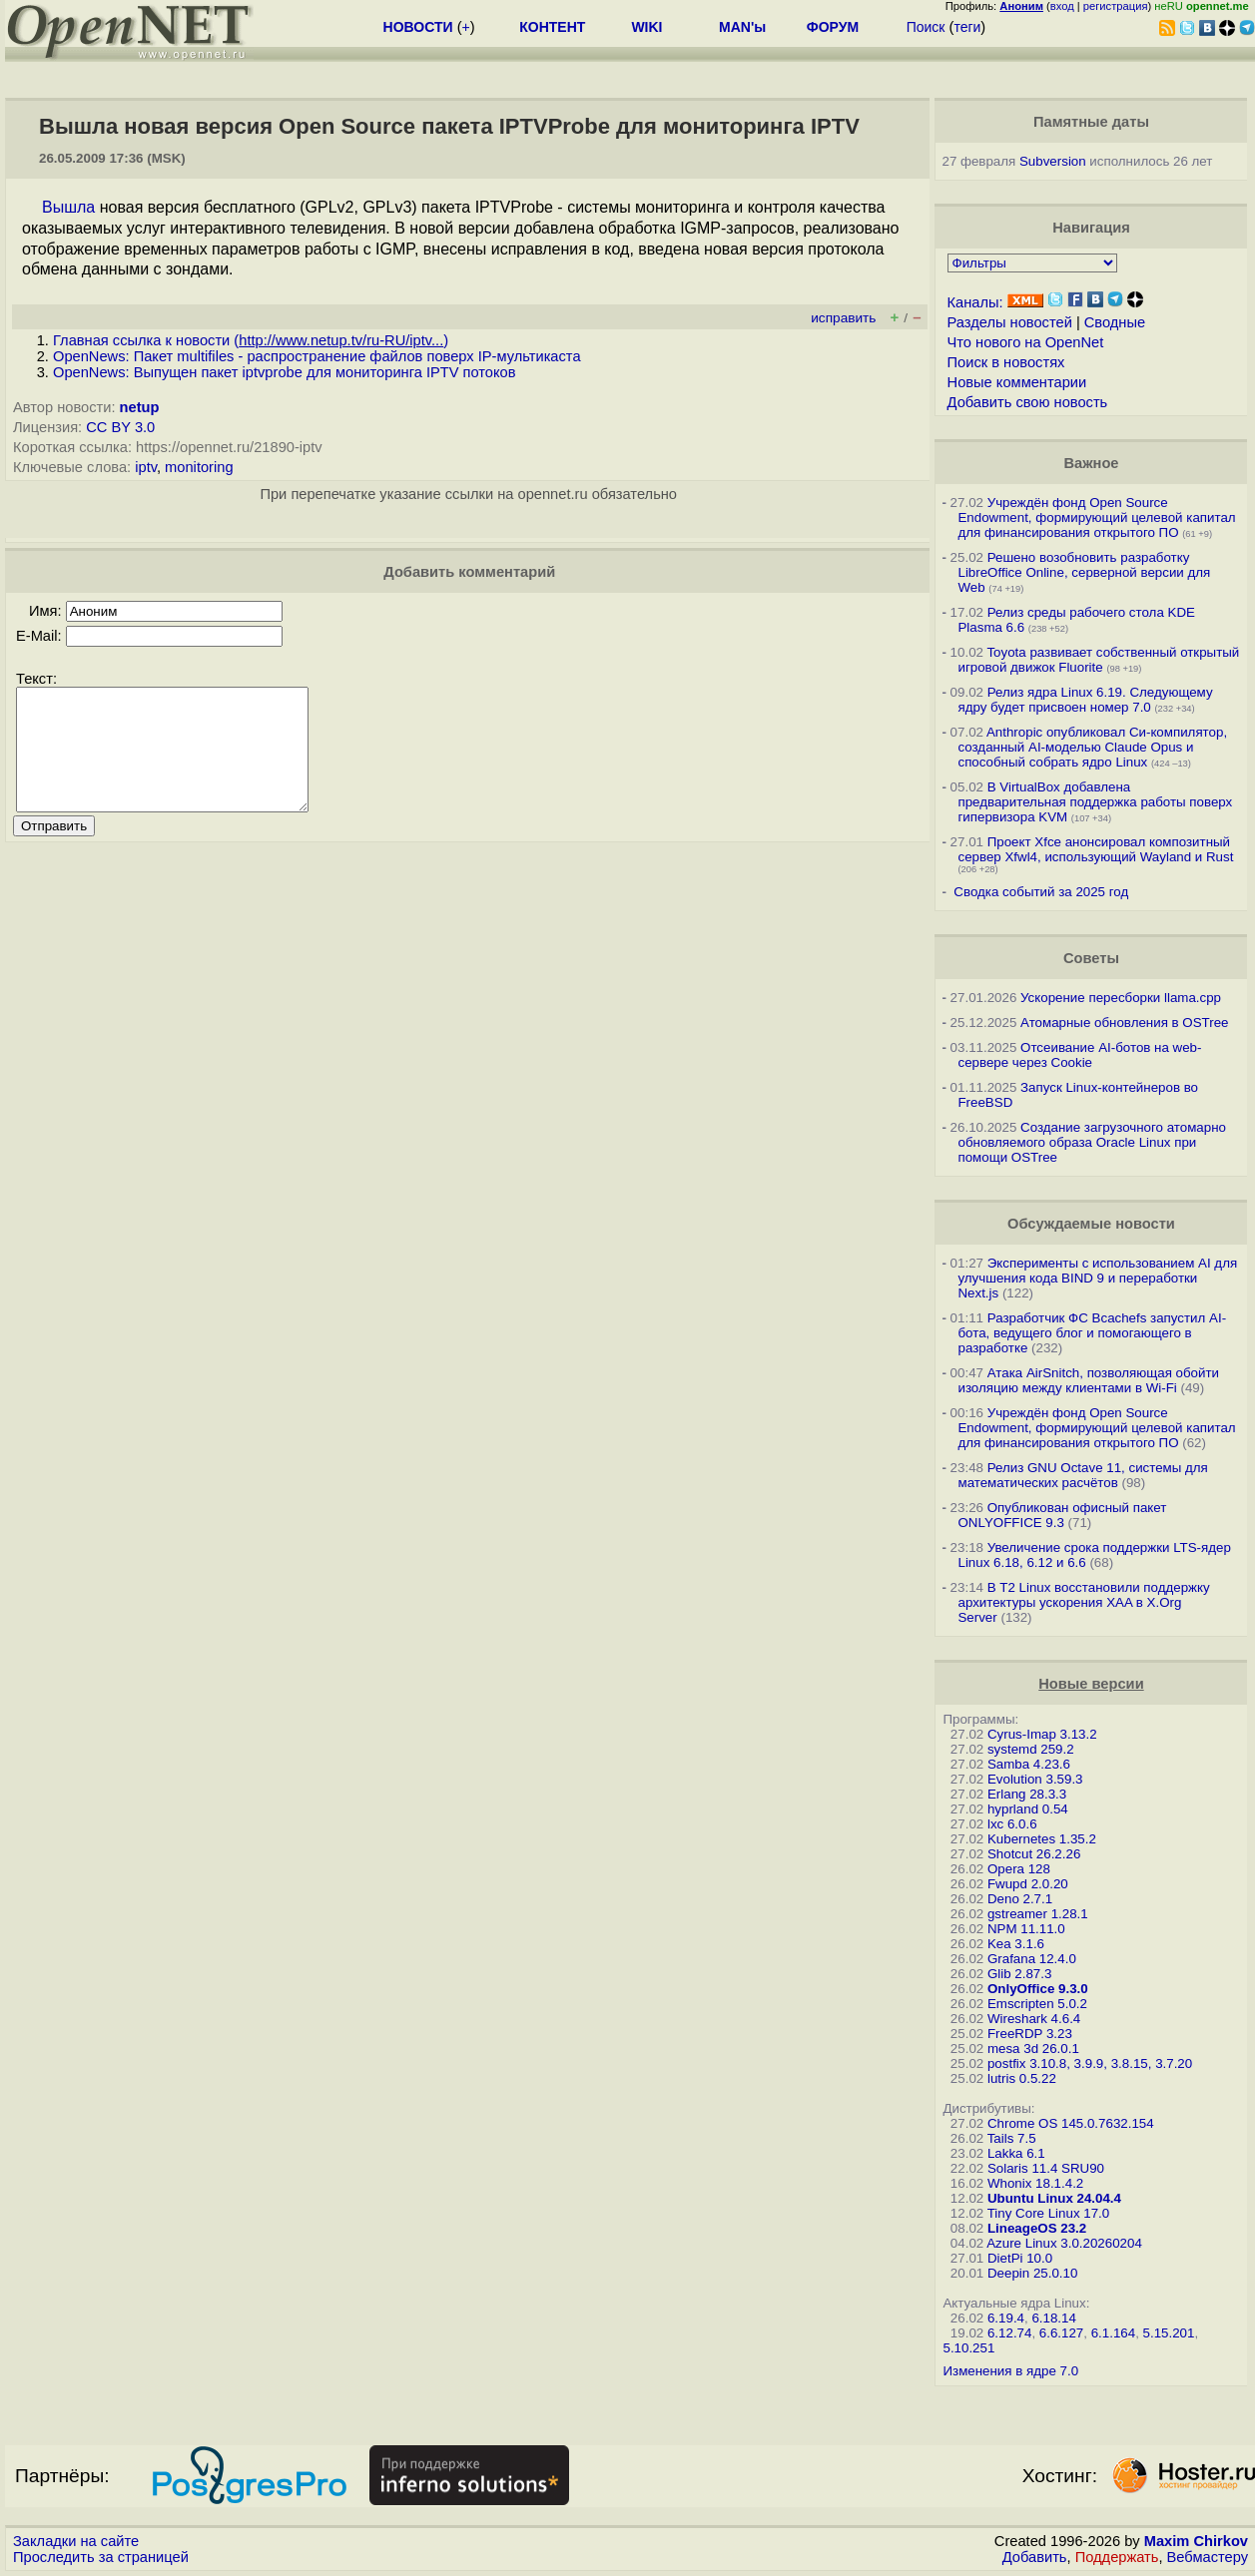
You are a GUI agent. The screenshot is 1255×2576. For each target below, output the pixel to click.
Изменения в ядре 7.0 (1010, 2370)
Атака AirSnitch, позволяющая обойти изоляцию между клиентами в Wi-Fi (1088, 1380)
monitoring (199, 467)
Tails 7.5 (1011, 2138)
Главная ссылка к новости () (250, 340)
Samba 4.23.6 (1028, 1764)
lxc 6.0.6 (1012, 1823)
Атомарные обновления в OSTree (1124, 1022)
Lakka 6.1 (1016, 2153)
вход (1062, 6)
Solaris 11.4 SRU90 (1045, 2168)
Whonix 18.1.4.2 (1035, 2183)
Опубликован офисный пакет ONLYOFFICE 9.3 (1061, 1515)
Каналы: (975, 302)
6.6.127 (1061, 2332)
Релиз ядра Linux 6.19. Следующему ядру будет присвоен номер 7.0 (1084, 700)
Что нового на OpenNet (1025, 342)
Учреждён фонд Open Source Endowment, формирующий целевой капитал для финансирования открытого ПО (1096, 517)
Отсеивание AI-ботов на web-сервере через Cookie (1079, 1055)
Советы (1091, 958)
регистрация (1115, 6)
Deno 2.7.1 (1019, 1898)
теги (966, 27)
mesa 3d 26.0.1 (1033, 2048)
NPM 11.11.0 (1026, 1928)
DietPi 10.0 (1019, 2258)
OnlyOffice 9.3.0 (1037, 1988)
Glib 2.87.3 (1019, 1973)
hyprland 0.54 (1027, 1809)
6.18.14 (1053, 2318)
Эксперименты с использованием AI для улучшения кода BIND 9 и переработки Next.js (1097, 1278)
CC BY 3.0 (120, 427)
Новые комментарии (1017, 382)
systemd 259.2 (1030, 1749)
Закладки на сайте (76, 2541)
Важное (1090, 463)
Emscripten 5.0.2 (1037, 2003)
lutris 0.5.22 (1021, 2078)
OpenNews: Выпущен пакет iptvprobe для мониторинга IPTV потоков (284, 372)
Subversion (1052, 161)
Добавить (1034, 2557)
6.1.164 (1113, 2332)
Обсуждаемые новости (1091, 1224)
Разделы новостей (1009, 322)
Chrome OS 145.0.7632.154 (1070, 2123)
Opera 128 (1018, 1868)
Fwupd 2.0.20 (1027, 1883)
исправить (843, 317)
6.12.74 (1009, 2332)
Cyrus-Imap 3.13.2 (1042, 1734)
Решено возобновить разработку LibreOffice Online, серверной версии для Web (1083, 572)
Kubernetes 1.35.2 (1041, 1838)
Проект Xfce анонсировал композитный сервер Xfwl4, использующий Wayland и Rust (1095, 849)
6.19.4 (1005, 2318)
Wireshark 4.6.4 (1033, 2018)
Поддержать (1117, 2557)
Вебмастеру (1207, 2557)
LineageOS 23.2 (1036, 2228)
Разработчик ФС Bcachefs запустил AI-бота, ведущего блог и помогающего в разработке (1091, 1332)
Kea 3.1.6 (1015, 1943)
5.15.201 (1169, 2332)
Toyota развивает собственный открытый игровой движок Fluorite (1098, 660)
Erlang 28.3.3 (1026, 1794)
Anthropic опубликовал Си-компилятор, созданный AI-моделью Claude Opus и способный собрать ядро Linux (1092, 747)
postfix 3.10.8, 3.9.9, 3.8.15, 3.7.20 (1089, 2063)
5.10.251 (968, 2347)
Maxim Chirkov (1196, 2541)
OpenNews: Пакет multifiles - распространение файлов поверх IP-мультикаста (317, 356)
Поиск (926, 27)
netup (140, 407)
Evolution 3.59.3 (1035, 1779)
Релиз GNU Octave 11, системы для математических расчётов (1082, 1475)
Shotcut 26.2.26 (1033, 1853)
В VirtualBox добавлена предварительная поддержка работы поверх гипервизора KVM (1094, 801)
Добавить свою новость (1027, 402)
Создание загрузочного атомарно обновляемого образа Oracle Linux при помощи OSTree (1091, 1142)
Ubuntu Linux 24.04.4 (1054, 2198)
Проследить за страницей (101, 2557)
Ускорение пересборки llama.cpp (1120, 997)
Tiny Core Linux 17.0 (1048, 2213)
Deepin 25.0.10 (1032, 2273)
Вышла (68, 207)
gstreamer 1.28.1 (1037, 1913)
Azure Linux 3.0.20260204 (1064, 2243)
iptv (146, 467)
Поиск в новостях (1006, 362)
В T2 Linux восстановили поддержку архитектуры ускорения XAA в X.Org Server (1083, 1602)
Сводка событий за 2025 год (1040, 891)
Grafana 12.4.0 (1031, 1958)
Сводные (1114, 322)
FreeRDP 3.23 (1029, 2033)
